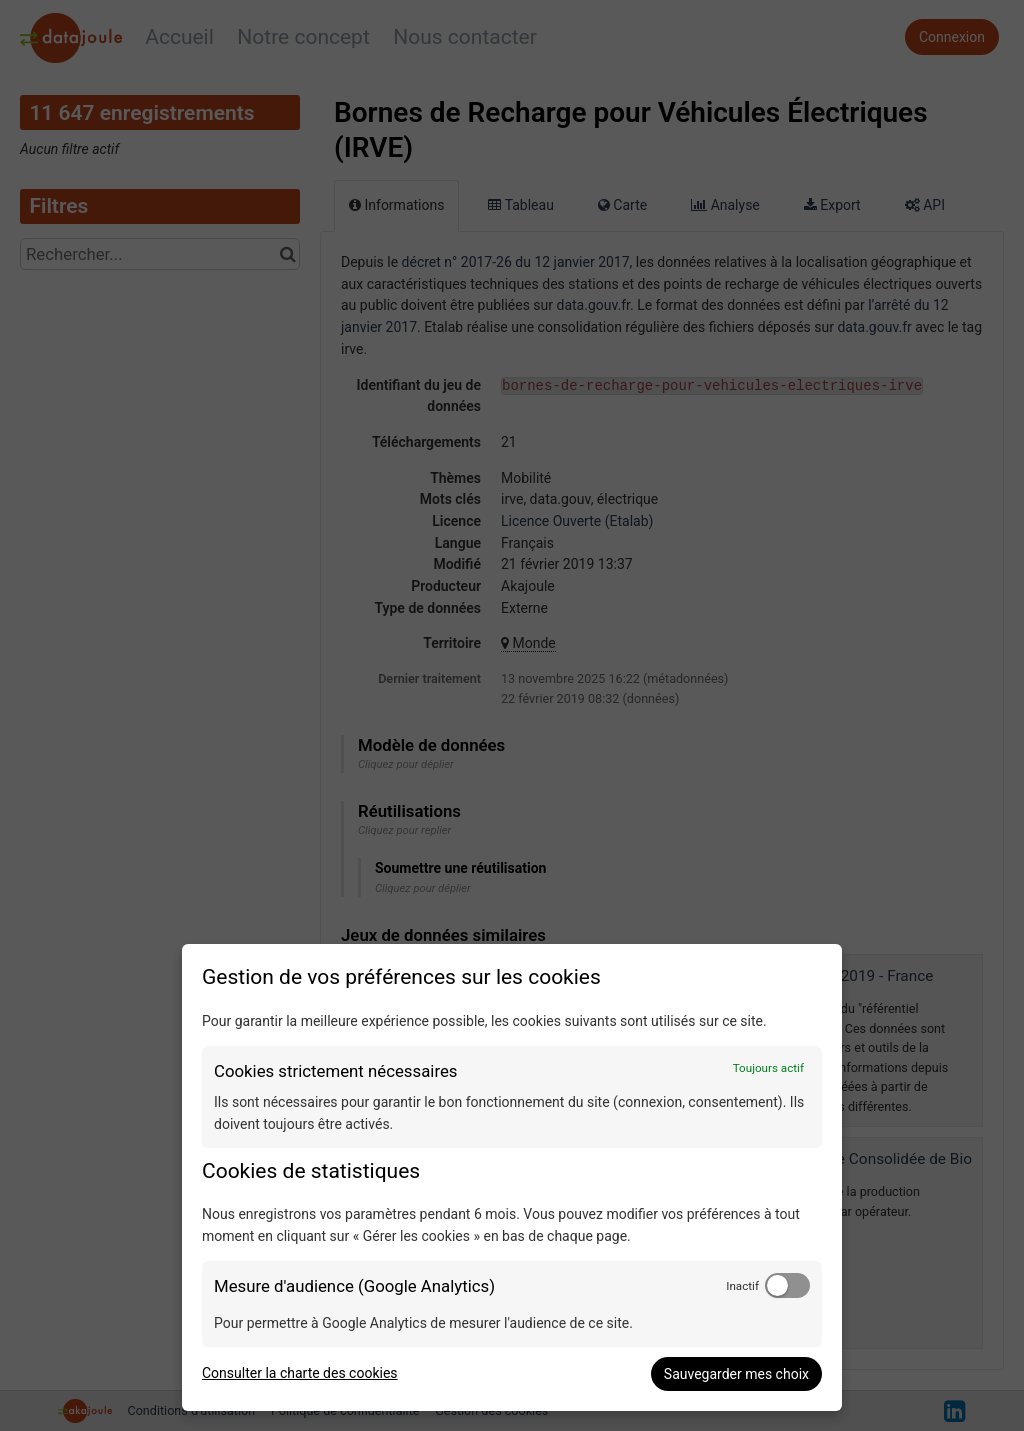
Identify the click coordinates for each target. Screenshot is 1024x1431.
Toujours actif (768, 1068)
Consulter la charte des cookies (300, 1373)
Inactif (742, 1286)
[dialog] (512, 1177)
